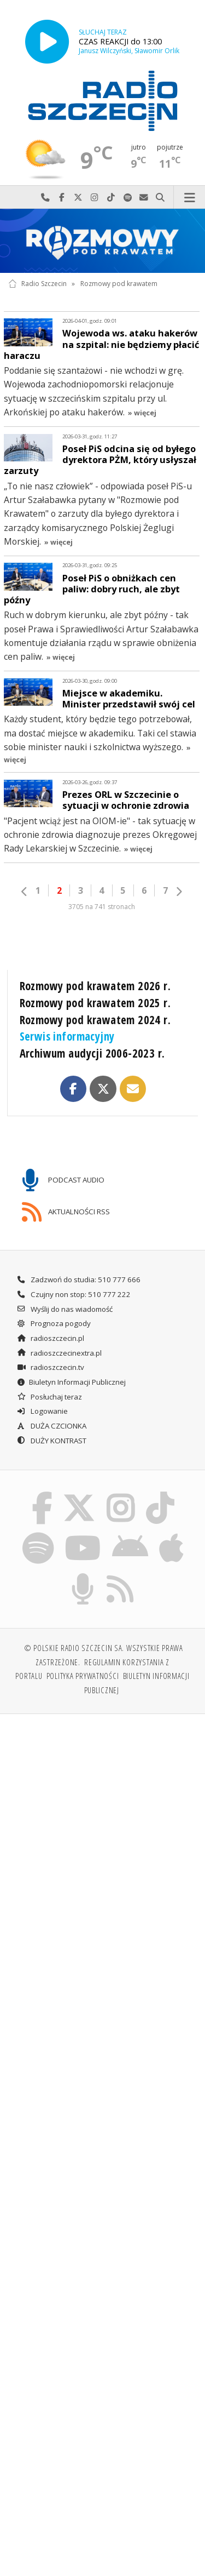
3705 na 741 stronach (101, 906)
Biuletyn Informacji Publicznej (71, 1382)
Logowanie (42, 1411)
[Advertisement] (102, 1831)
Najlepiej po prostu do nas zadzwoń (45, 197)
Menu (189, 197)
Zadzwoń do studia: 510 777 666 (78, 1279)
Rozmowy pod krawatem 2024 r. (95, 1019)
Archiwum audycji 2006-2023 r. (92, 1053)
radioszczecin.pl (50, 1338)
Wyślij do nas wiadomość (144, 197)
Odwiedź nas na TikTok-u (111, 197)
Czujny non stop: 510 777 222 (73, 1294)
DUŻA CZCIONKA (51, 1426)
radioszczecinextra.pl (59, 1353)
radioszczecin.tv (50, 1367)
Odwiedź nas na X (78, 197)
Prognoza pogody (53, 1323)
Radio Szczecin (37, 283)
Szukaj (160, 197)
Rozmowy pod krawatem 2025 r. (95, 1002)
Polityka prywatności (82, 1675)
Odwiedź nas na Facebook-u (62, 197)
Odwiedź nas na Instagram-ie (94, 197)
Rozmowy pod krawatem (118, 283)
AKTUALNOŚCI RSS (66, 1212)
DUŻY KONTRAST (51, 1441)
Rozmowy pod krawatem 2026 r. (95, 985)
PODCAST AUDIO (63, 1180)
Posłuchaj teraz (49, 1397)
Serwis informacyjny (67, 1036)
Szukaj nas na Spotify (127, 197)
